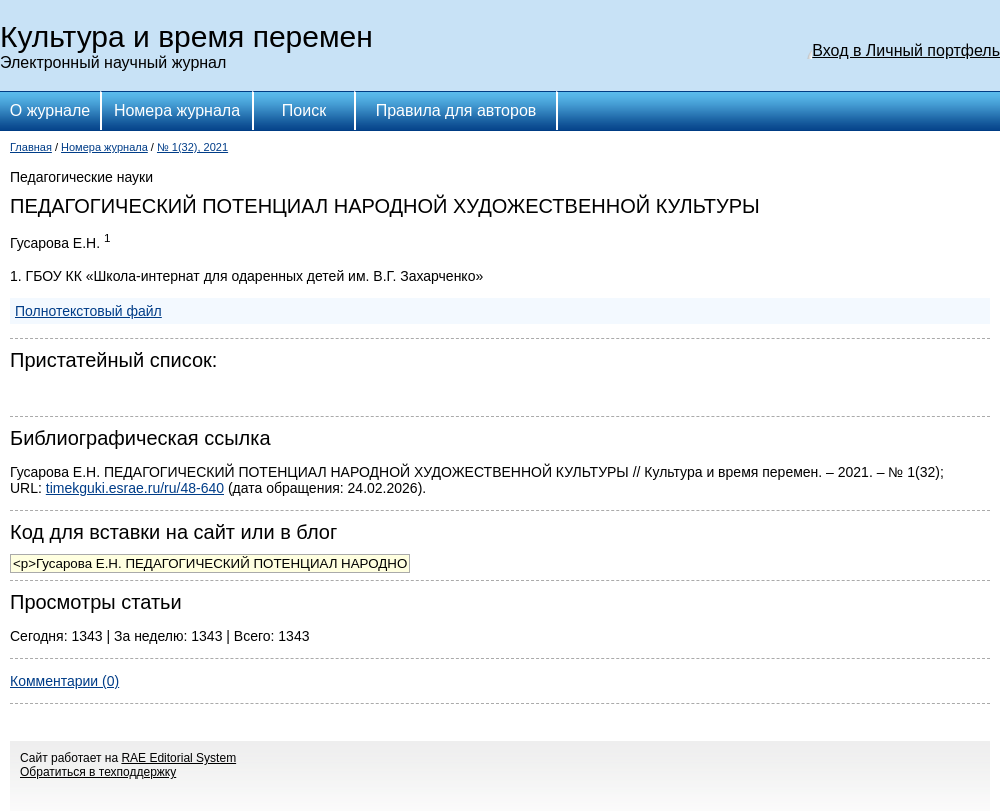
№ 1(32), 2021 (192, 147)
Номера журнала (177, 110)
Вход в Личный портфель (906, 50)
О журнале (50, 110)
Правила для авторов (456, 110)
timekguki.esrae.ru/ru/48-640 (135, 488)
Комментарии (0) (64, 681)
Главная (31, 147)
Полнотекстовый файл (88, 311)
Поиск (304, 110)
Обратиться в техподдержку (98, 772)
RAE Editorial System (178, 758)
